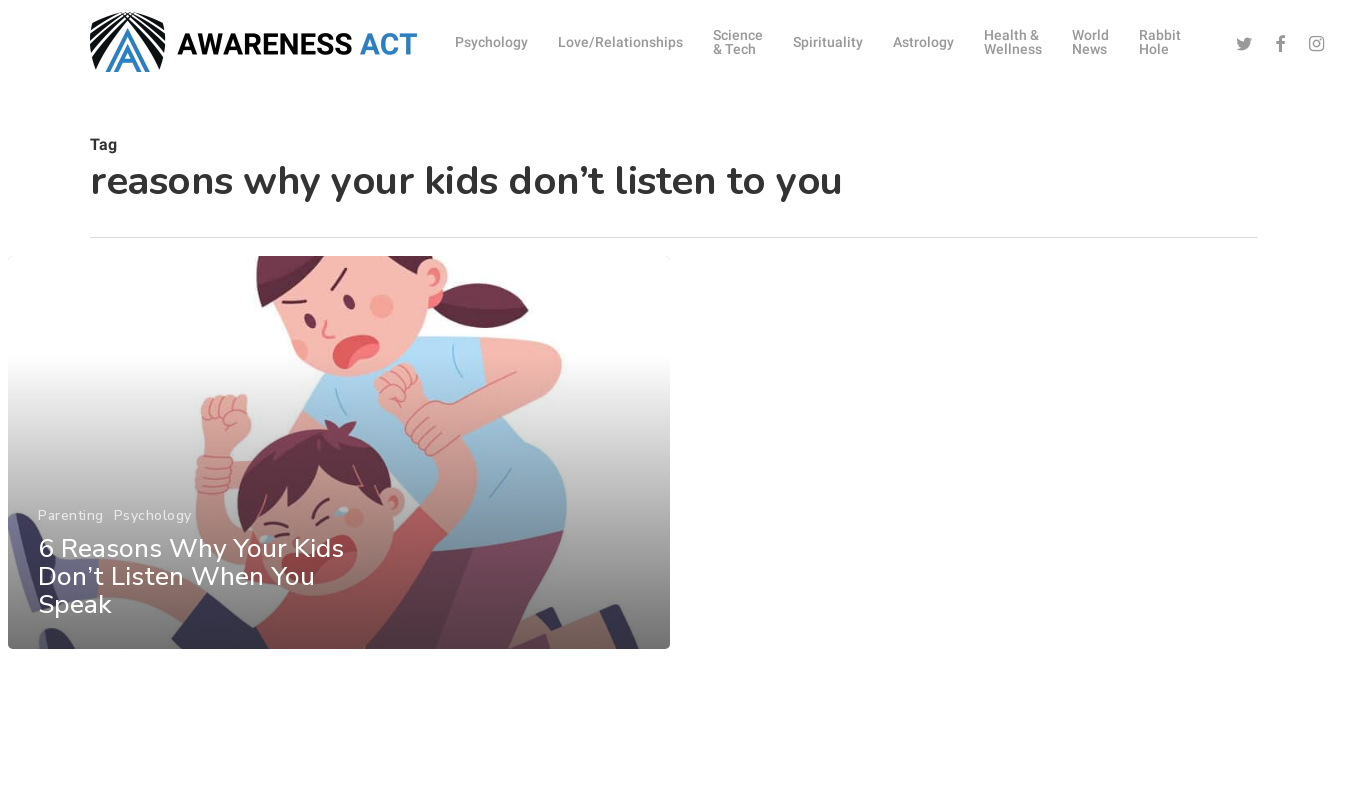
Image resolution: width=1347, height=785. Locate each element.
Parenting (71, 529)
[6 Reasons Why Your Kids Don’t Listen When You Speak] (338, 467)
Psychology (152, 529)
